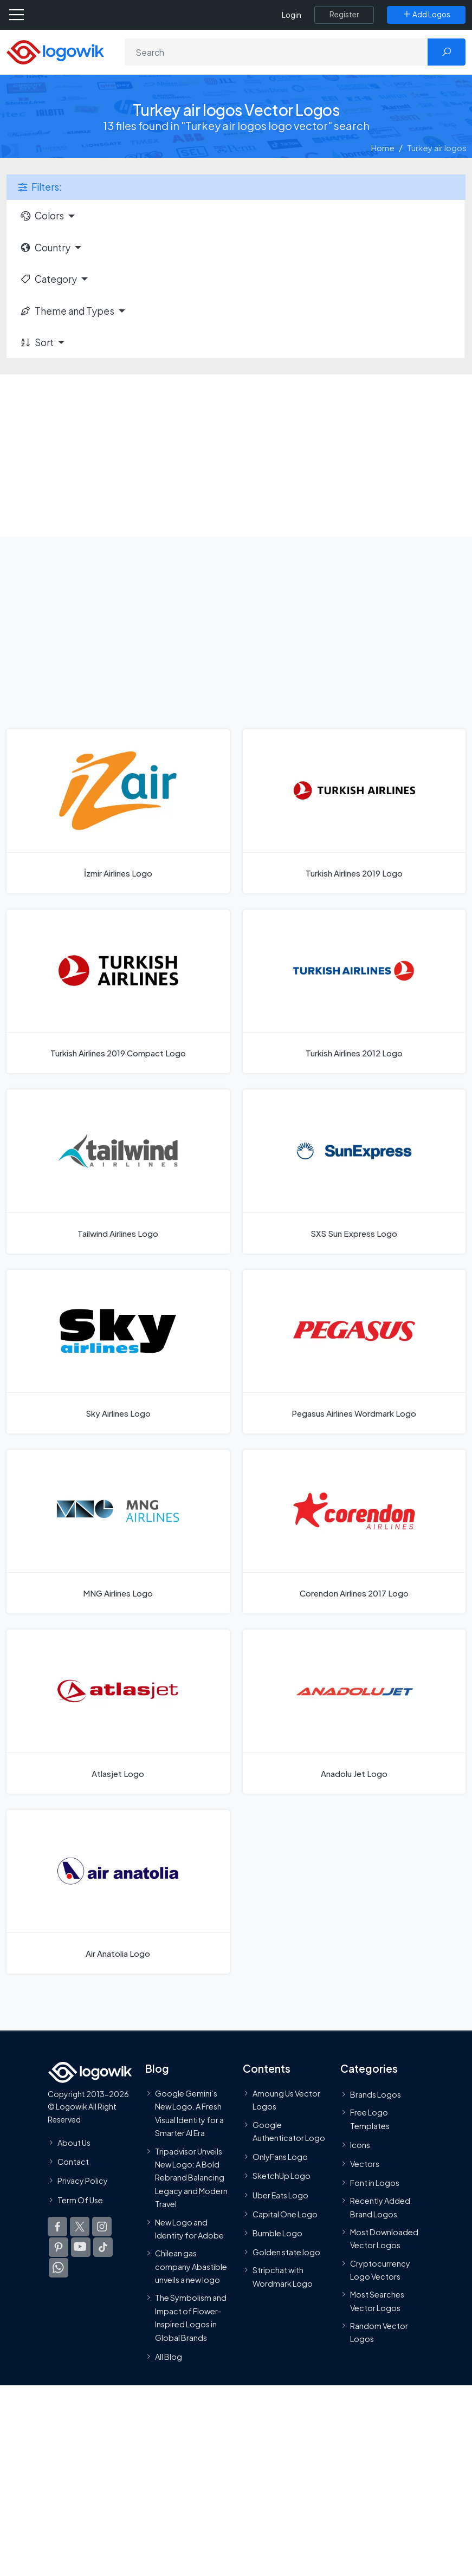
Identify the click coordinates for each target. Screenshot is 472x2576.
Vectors (364, 2164)
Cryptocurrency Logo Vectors (380, 2270)
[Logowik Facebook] (57, 2226)
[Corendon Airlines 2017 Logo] (354, 1531)
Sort (37, 342)
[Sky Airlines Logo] (118, 1351)
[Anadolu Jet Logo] (354, 1711)
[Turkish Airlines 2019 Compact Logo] (118, 991)
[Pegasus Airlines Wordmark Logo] (354, 1351)
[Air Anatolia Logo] (118, 1892)
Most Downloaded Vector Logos (384, 2238)
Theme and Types (67, 311)
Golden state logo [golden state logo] (286, 2252)
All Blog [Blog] (168, 2356)
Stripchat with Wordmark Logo (283, 2276)
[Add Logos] (426, 14)
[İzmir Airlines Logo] (118, 811)
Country (45, 248)
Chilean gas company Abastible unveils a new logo (191, 2266)
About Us (73, 2142)
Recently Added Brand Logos (380, 2207)
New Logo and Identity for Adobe (189, 2228)
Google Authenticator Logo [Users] (289, 2131)
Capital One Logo (285, 2214)
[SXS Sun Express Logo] (354, 1171)
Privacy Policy (82, 2180)
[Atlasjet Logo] (118, 1711)
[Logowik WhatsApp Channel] (58, 2267)
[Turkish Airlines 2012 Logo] (354, 991)
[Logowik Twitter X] (79, 2226)
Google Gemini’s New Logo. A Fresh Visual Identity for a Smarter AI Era (189, 2113)
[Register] (344, 14)
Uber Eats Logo (280, 2195)
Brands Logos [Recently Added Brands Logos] (375, 2094)
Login (291, 15)
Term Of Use (80, 2200)
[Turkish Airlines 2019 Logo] (354, 811)
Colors (42, 216)
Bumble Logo (277, 2233)
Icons (360, 2145)
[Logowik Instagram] (102, 2226)
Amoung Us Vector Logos (286, 2099)
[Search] (276, 52)
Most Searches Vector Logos (377, 2300)
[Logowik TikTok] (103, 2247)
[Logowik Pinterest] (58, 2247)
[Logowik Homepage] (55, 51)
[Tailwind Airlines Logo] (118, 1171)
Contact (73, 2161)
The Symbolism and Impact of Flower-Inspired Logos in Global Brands (191, 2317)
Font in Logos (374, 2183)
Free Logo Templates (370, 2118)
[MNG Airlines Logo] (118, 1531)
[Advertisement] (236, 455)
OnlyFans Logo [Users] (280, 2157)
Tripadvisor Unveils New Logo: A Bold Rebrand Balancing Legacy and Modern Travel (191, 2177)
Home (383, 147)
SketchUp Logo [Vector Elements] (282, 2176)
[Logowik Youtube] (80, 2247)
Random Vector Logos (379, 2332)
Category (48, 279)
